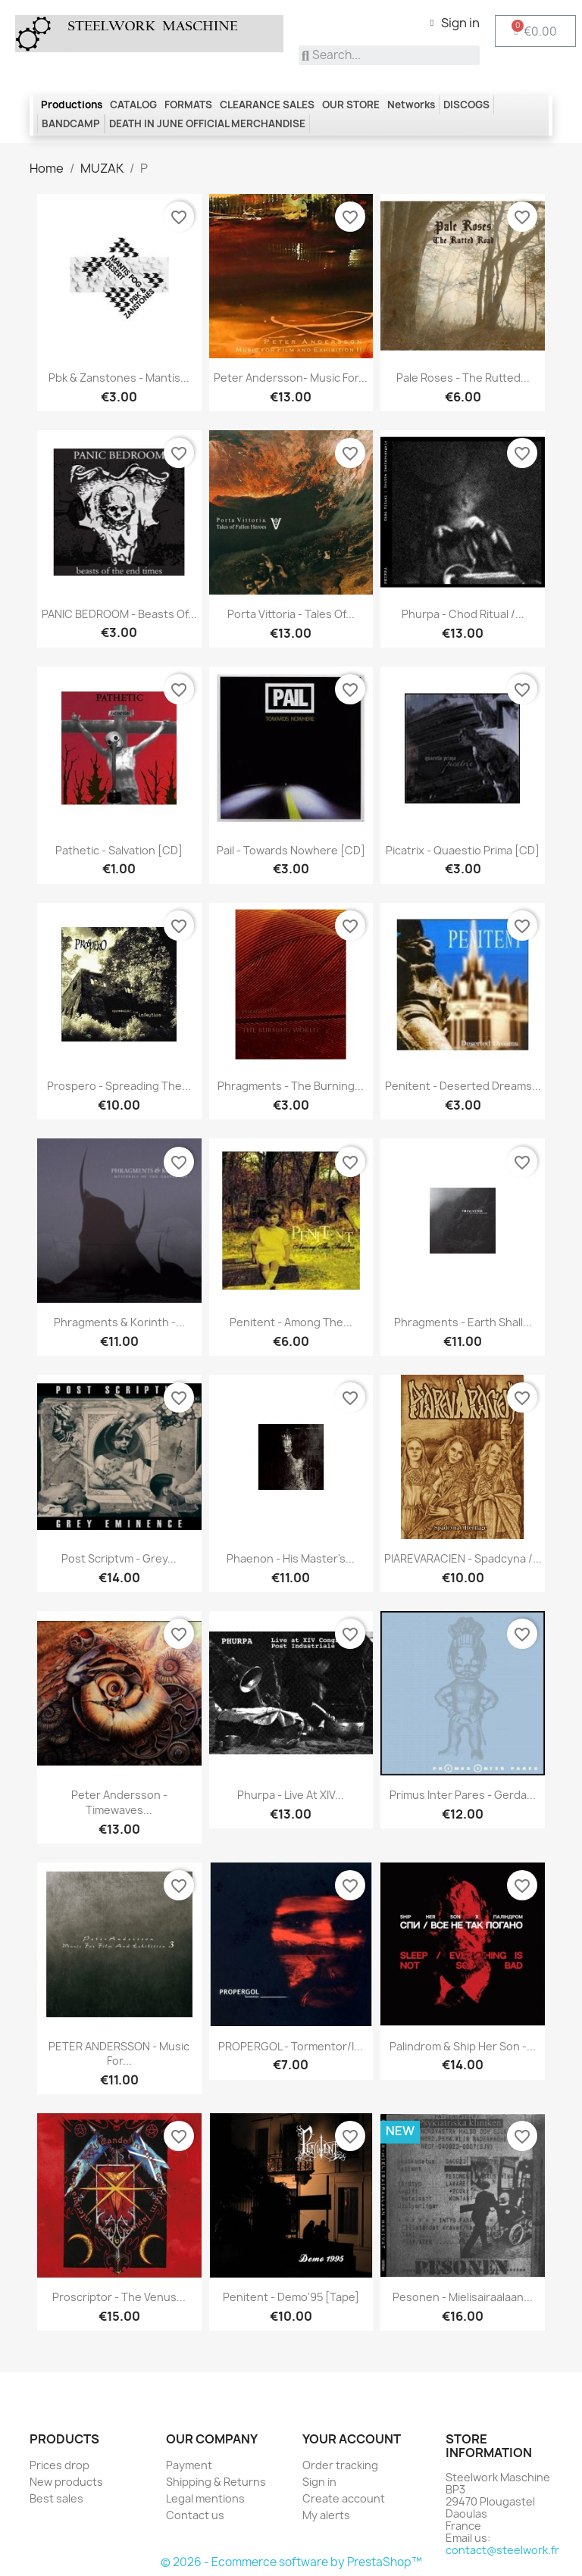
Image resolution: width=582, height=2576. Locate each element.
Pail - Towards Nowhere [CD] (291, 850)
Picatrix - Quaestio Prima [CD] (463, 850)
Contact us (195, 2515)
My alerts (326, 2515)
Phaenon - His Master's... (291, 1558)
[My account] (455, 22)
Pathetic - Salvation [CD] (119, 850)
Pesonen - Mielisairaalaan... (463, 2297)
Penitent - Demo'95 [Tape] (291, 2297)
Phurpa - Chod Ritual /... (463, 614)
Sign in (319, 2482)
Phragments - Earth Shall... (463, 1322)
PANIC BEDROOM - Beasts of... (119, 614)
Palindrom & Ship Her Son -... (463, 2046)
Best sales (56, 2498)
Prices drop (59, 2465)
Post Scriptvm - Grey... (119, 1558)
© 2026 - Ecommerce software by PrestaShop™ (291, 2562)
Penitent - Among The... (291, 1322)
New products (66, 2482)
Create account (343, 2498)
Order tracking (340, 2465)
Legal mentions (205, 2498)
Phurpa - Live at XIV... (290, 1795)
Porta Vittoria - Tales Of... (291, 614)
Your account (351, 2439)
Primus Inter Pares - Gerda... (463, 1795)
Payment (189, 2465)
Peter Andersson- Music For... (291, 377)
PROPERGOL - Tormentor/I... (290, 2046)
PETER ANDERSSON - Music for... (118, 2054)
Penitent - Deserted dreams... (463, 1086)
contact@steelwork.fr (502, 2550)
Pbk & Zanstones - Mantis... (118, 377)
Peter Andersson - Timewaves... (119, 1802)
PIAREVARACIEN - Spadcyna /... (463, 1558)
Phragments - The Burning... (290, 1086)
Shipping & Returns (216, 2482)
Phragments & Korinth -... (119, 1322)
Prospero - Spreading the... (119, 1086)
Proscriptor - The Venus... (119, 2297)
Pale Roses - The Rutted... (463, 377)
